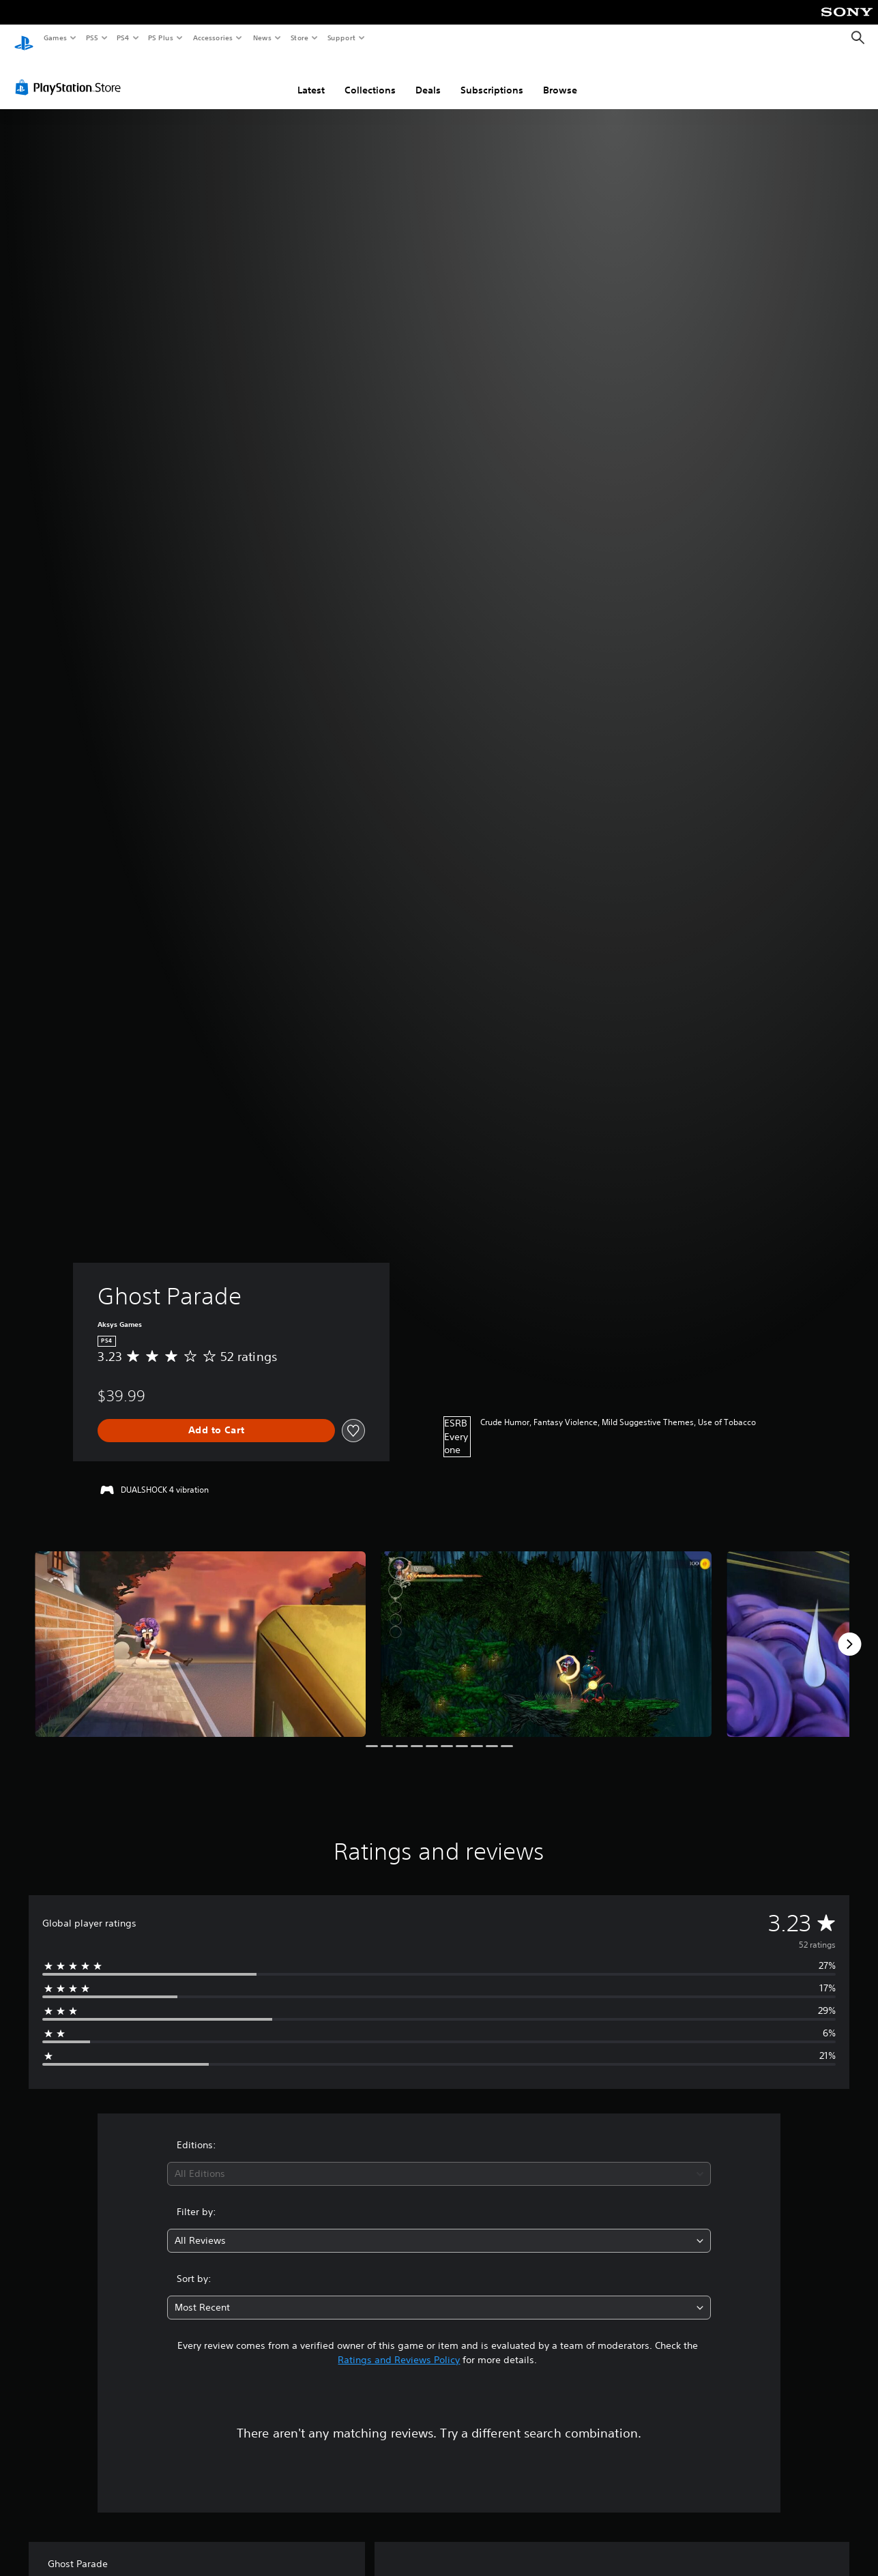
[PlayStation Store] (71, 74)
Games (54, 37)
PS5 (91, 37)
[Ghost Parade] (200, 1631)
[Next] (849, 1631)
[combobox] (439, 2161)
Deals (428, 77)
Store (299, 37)
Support (341, 37)
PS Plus (161, 37)
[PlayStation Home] (23, 38)
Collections (370, 77)
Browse (560, 77)
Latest (311, 77)
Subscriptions (491, 77)
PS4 (123, 37)
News (262, 37)
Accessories (212, 37)
